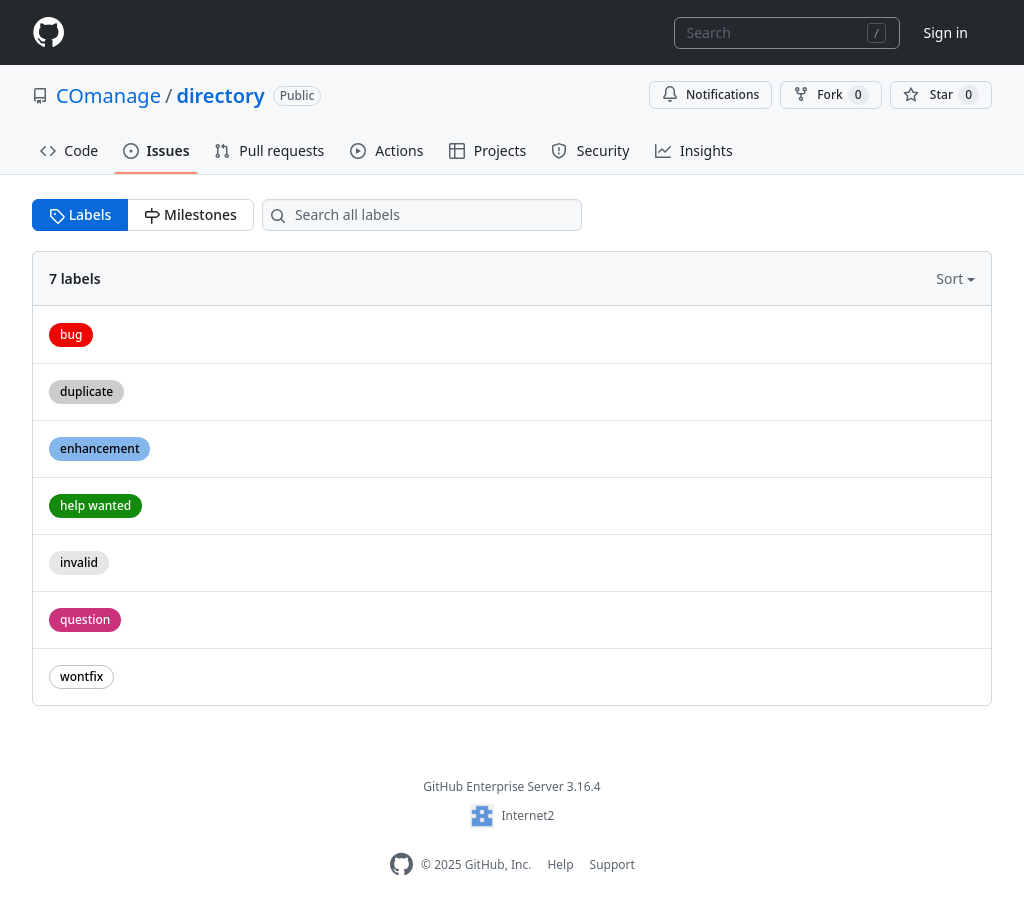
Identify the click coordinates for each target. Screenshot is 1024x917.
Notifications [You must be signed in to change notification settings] (710, 94)
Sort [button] (951, 278)
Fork (830, 95)
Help (560, 864)
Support (612, 864)
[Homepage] (48, 32)
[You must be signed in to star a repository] (941, 95)
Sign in (946, 32)
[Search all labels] (422, 215)
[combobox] (787, 33)
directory (220, 95)
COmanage (108, 95)
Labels (80, 214)
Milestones (190, 214)
